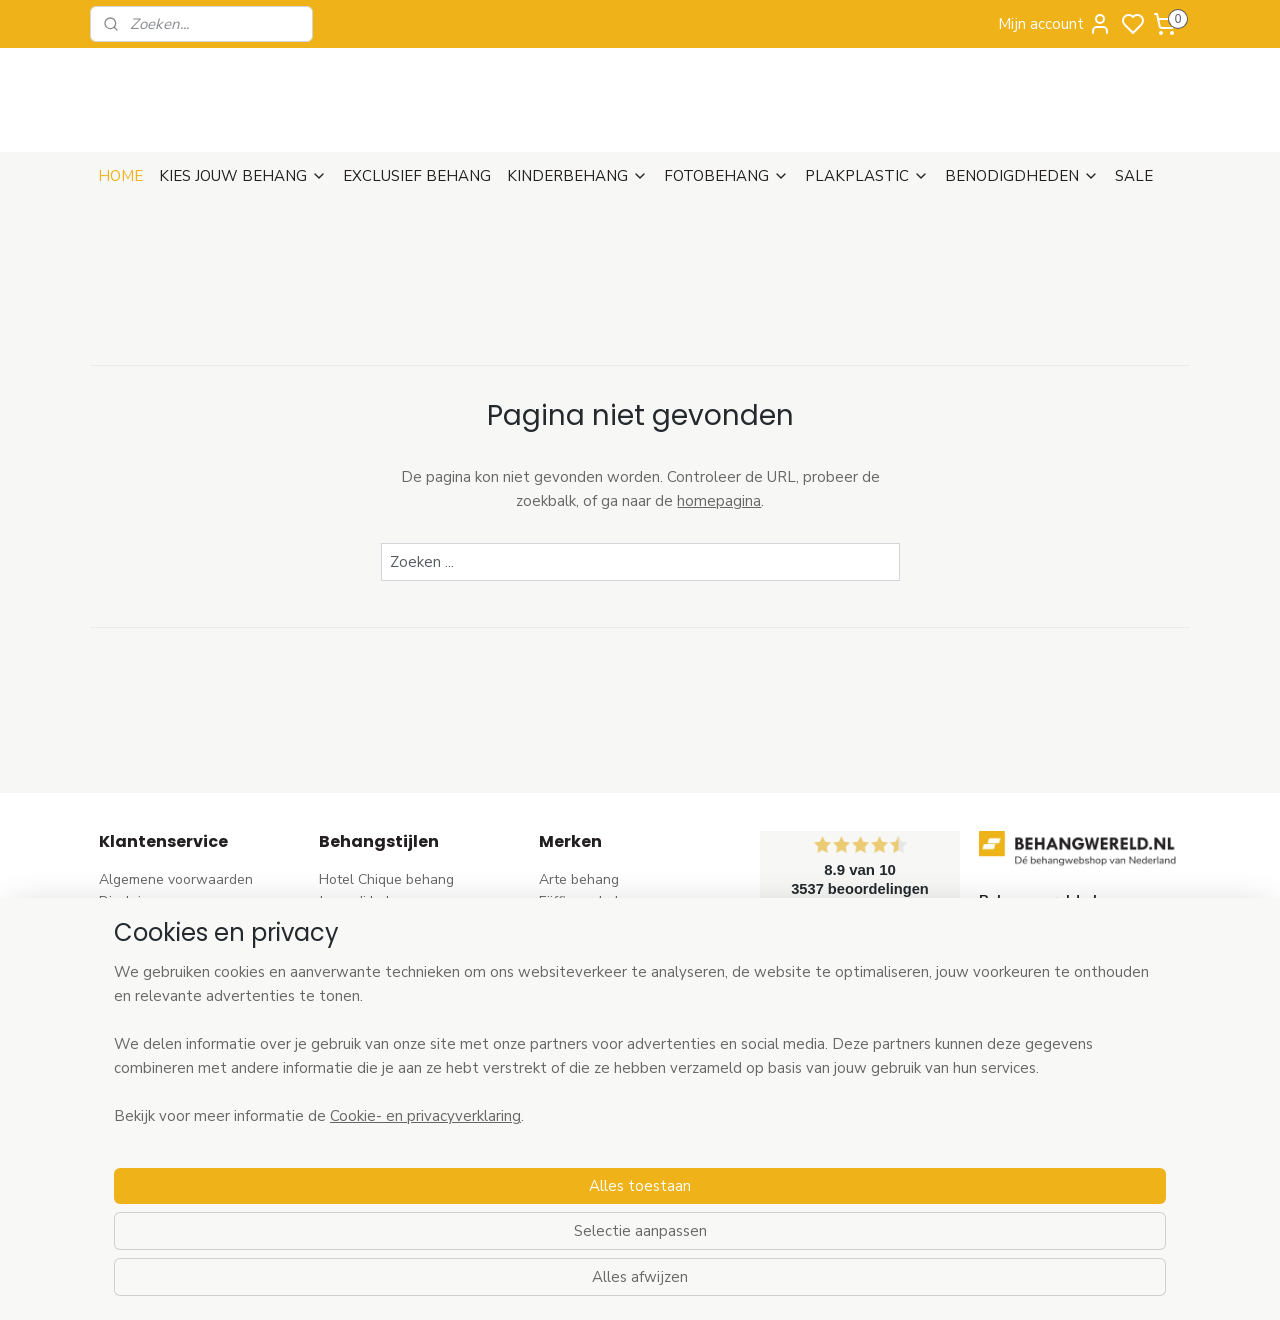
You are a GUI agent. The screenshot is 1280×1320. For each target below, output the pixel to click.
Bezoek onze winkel (163, 991)
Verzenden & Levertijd (169, 924)
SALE (1134, 176)
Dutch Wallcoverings (605, 969)
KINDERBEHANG (577, 176)
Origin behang (584, 1013)
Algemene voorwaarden (176, 879)
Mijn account (1055, 24)
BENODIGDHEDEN (1022, 176)
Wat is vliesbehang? (163, 1036)
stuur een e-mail (1031, 1036)
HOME (120, 176)
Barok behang (363, 924)
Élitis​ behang (580, 991)
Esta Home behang (599, 1036)
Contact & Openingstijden (181, 1013)
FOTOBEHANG (726, 176)
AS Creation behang (603, 946)
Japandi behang (368, 901)
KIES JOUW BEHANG (243, 176)
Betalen (124, 969)
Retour (120, 946)
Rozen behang (365, 1013)
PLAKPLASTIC (867, 176)
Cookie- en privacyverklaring (401, 1284)
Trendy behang (367, 946)
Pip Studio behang (377, 991)
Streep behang (366, 1036)
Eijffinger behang (593, 901)
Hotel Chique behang (386, 879)
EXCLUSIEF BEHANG (417, 176)
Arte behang (579, 879)
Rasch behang (584, 924)
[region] (508, 1212)
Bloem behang (365, 969)
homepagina (719, 501)
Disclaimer (132, 901)
